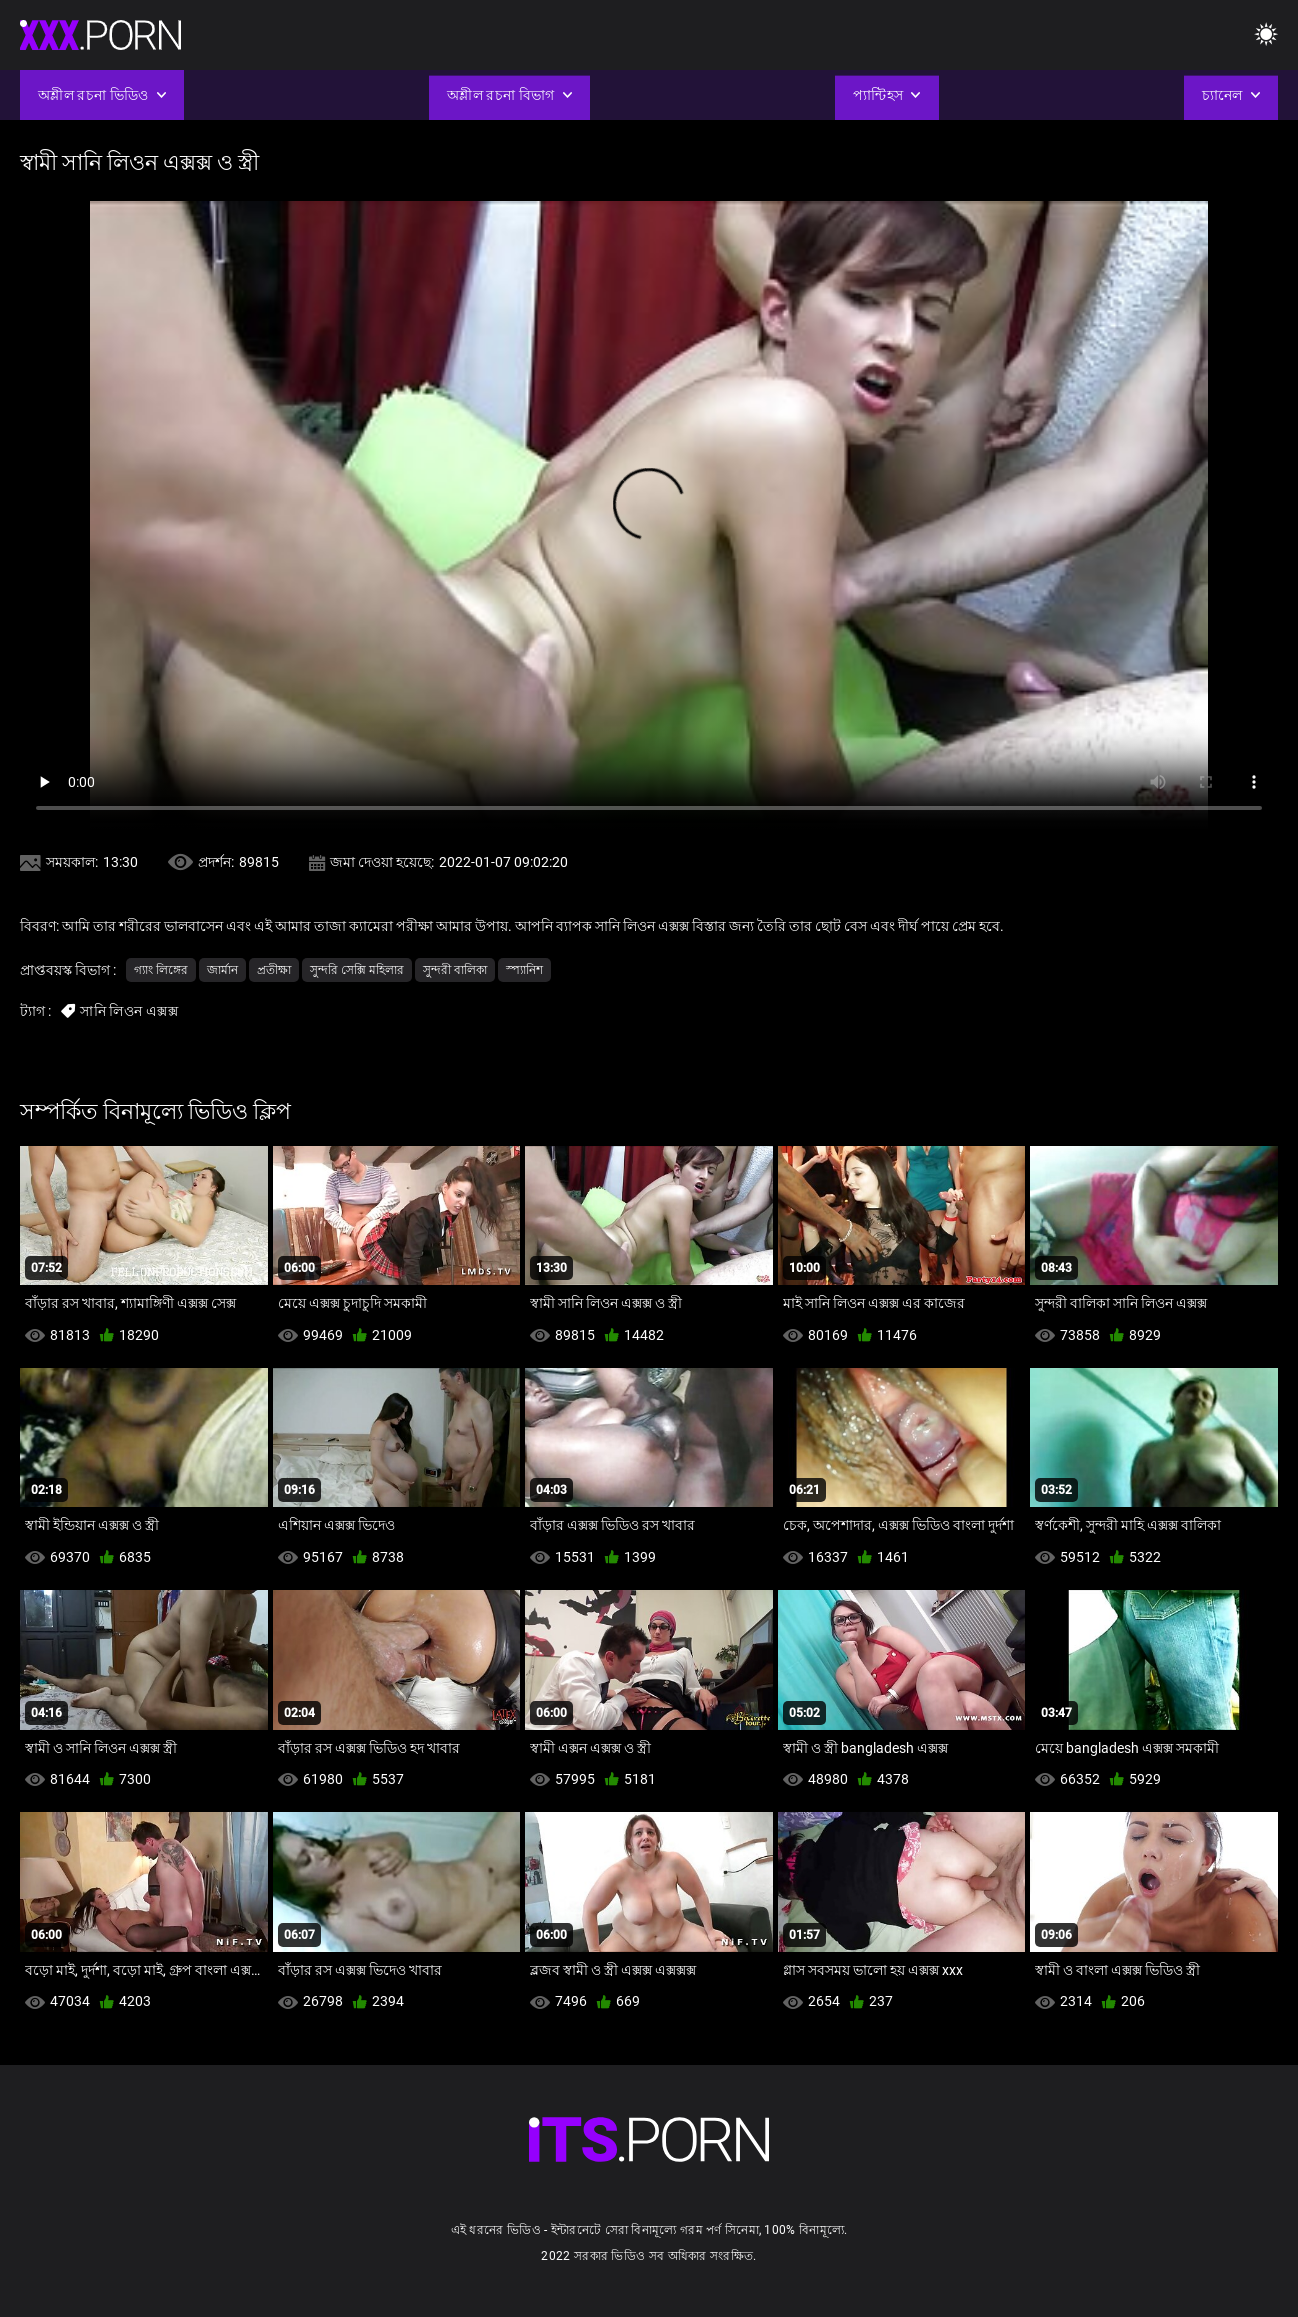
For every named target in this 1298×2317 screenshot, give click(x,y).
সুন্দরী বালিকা (455, 970)
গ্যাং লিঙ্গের (161, 970)
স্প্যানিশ (524, 970)
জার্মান (222, 970)
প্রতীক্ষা (274, 970)
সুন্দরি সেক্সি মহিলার (357, 970)
